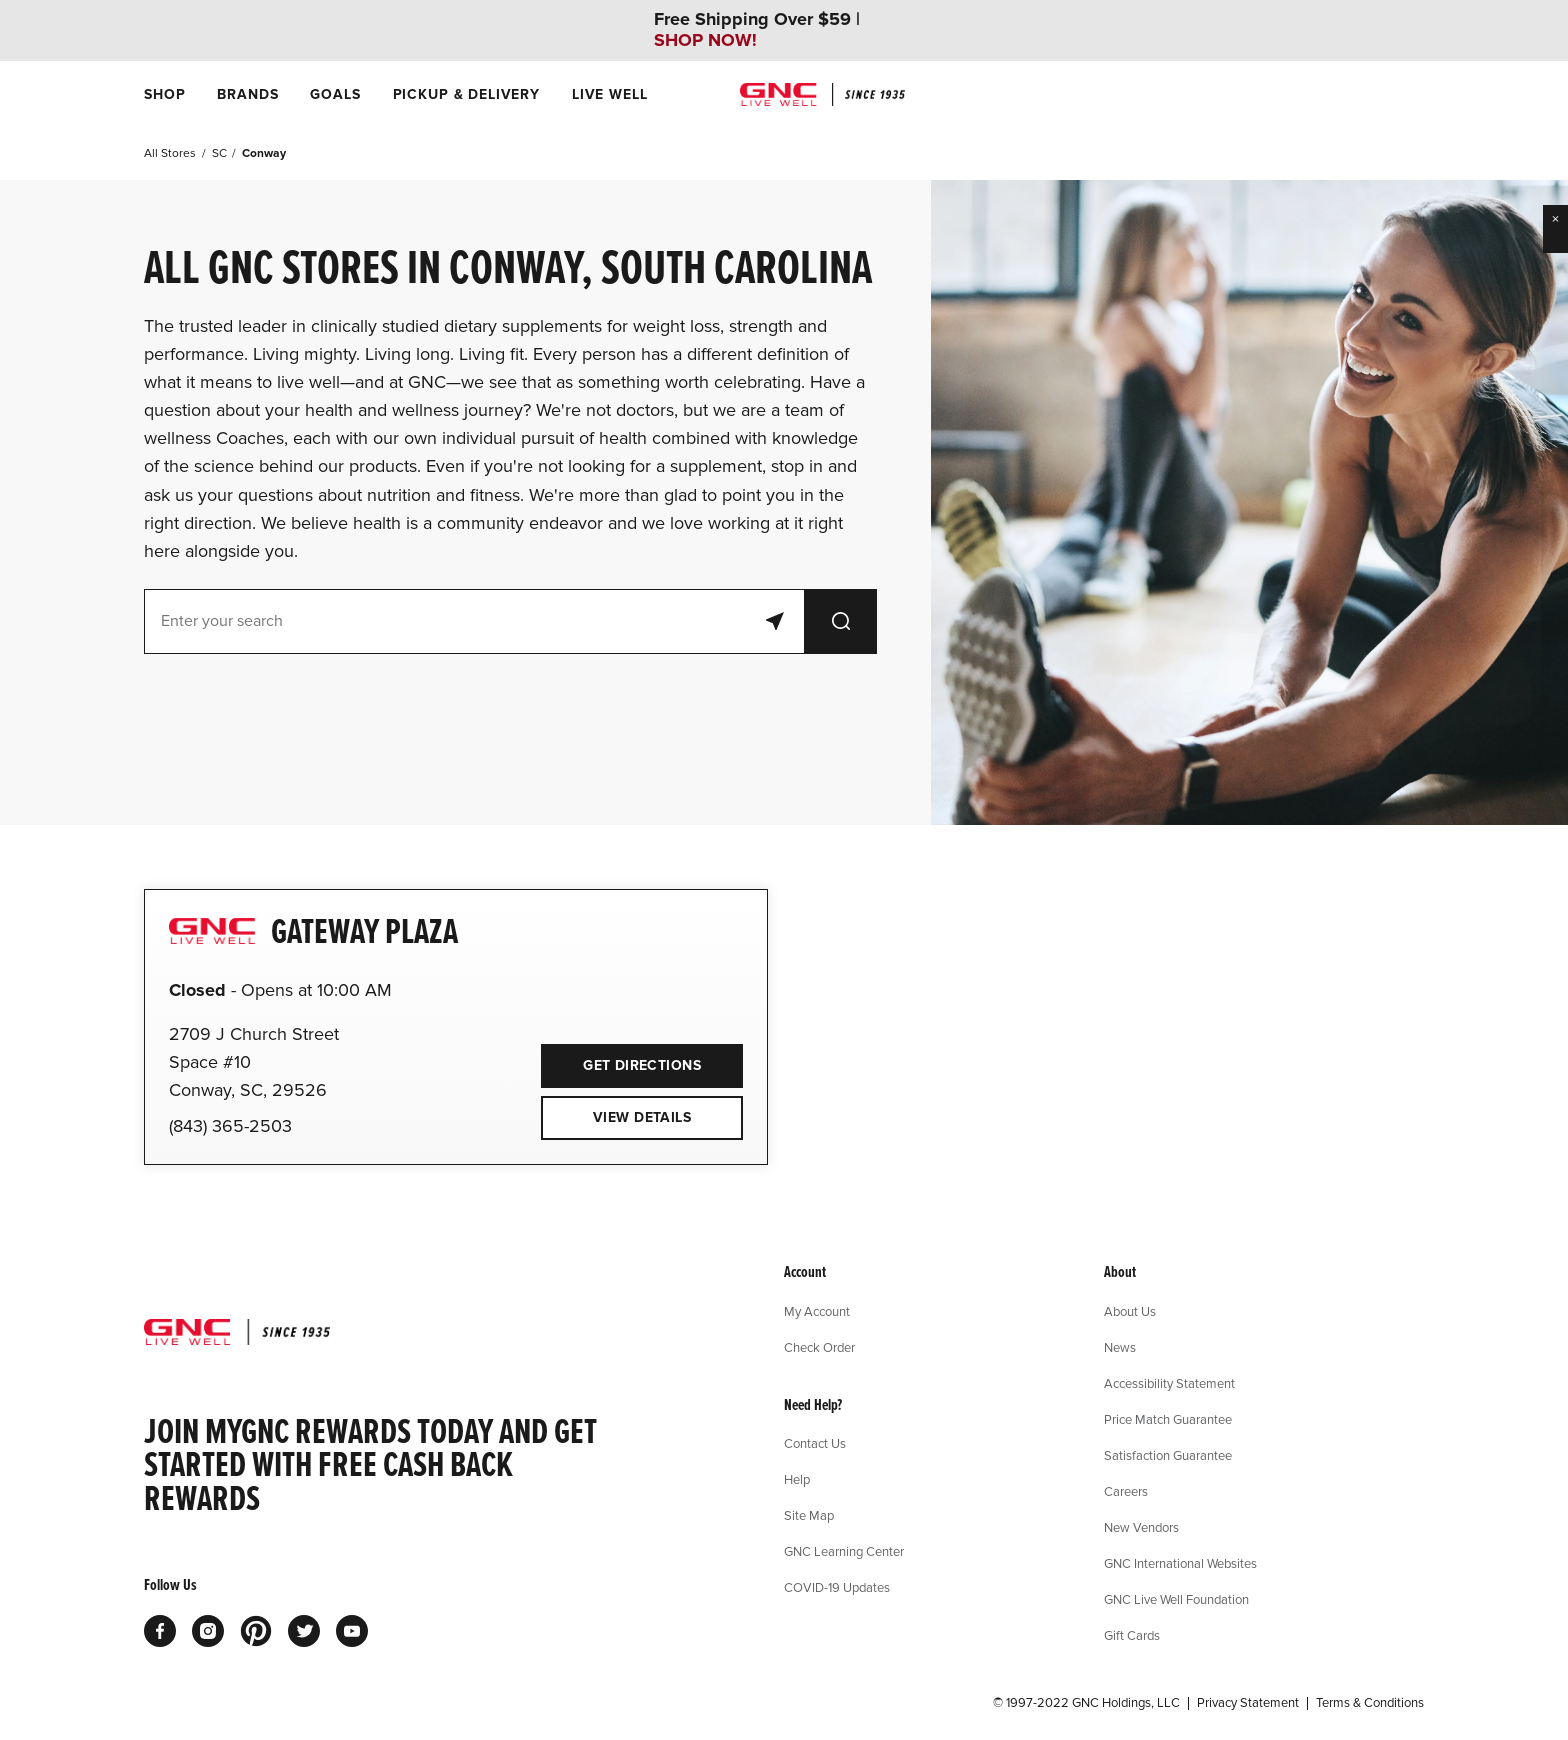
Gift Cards (1132, 1635)
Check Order (819, 1347)
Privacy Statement (1248, 1703)
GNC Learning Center (844, 1551)
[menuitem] (164, 94)
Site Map (809, 1515)
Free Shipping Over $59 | (757, 30)
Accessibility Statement (1169, 1383)
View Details (642, 1117)
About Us (1130, 1311)
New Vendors (1141, 1527)
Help (797, 1479)
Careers (1126, 1491)
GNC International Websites (1180, 1563)
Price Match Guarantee (1168, 1419)
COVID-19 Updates (837, 1587)
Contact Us (815, 1443)
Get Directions (621, 1059)
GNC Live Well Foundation (1176, 1599)
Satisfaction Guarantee (1168, 1455)
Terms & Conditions (1370, 1703)
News (1120, 1347)
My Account (817, 1311)
